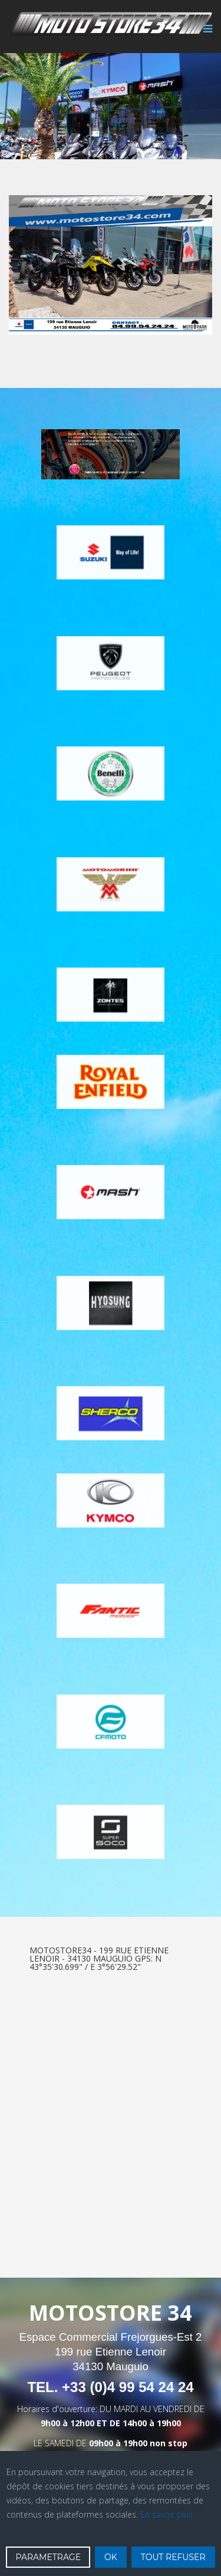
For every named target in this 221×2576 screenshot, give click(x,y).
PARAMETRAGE (48, 2557)
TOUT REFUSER (173, 2557)
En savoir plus (166, 2514)
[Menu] (204, 35)
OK (110, 2557)
